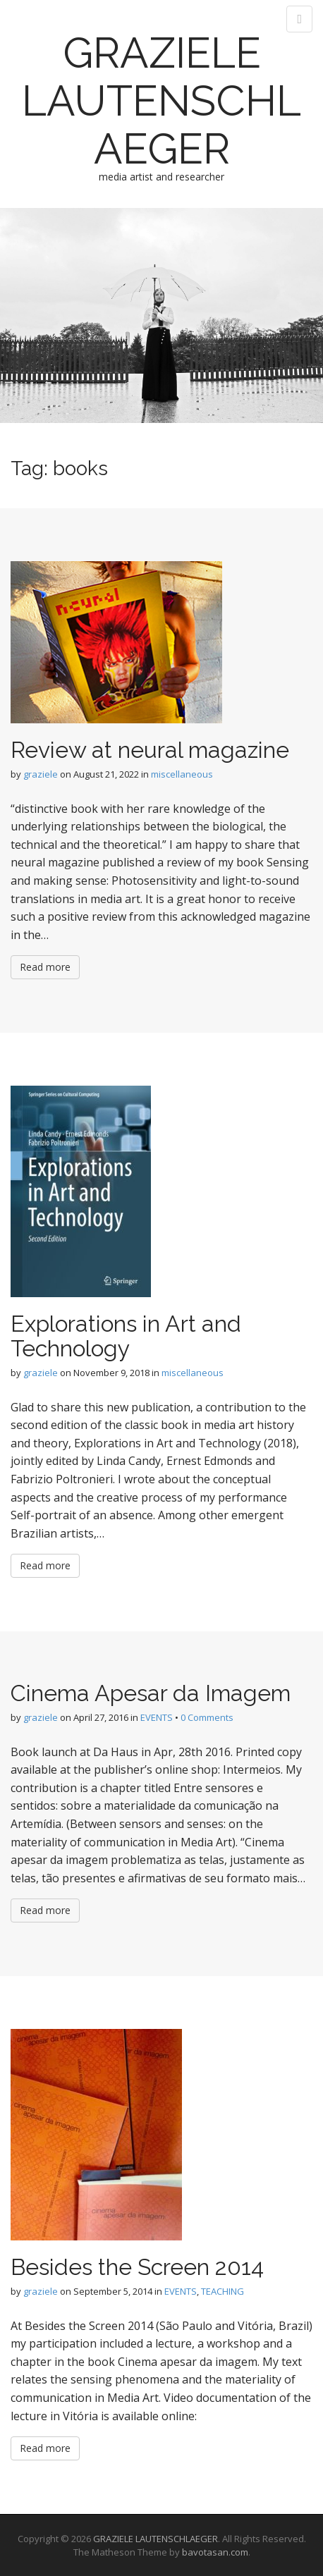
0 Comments (207, 1717)
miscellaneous (182, 774)
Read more (45, 967)
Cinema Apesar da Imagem (151, 1693)
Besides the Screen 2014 (137, 2267)
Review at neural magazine (150, 750)
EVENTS (156, 1717)
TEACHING (222, 2291)
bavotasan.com (215, 2552)
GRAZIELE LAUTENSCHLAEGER (161, 100)
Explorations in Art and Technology (126, 1336)
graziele (40, 774)
